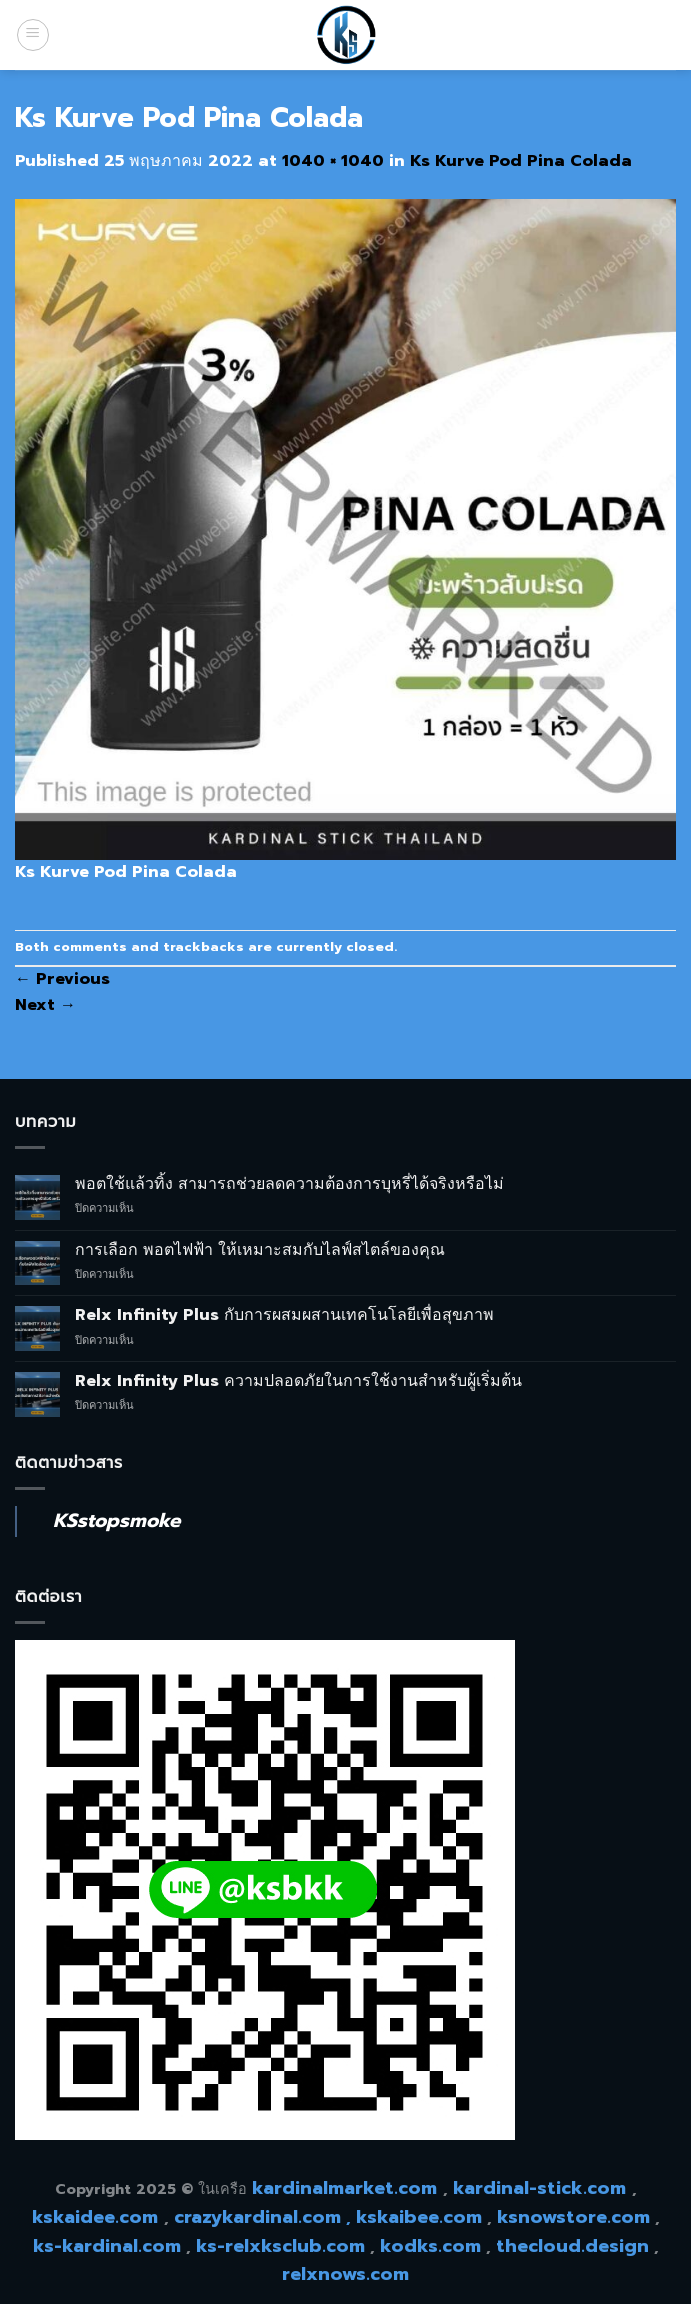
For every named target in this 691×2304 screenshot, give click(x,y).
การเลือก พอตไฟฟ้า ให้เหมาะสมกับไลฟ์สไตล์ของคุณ (260, 1250)
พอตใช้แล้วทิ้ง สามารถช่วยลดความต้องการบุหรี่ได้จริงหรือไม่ (289, 1184)
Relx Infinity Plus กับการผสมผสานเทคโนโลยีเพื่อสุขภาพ (284, 1315)
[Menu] (33, 35)
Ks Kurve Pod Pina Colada (521, 161)
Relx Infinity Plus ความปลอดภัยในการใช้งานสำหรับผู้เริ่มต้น (298, 1381)
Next (45, 1005)
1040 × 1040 (333, 161)
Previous (62, 979)
